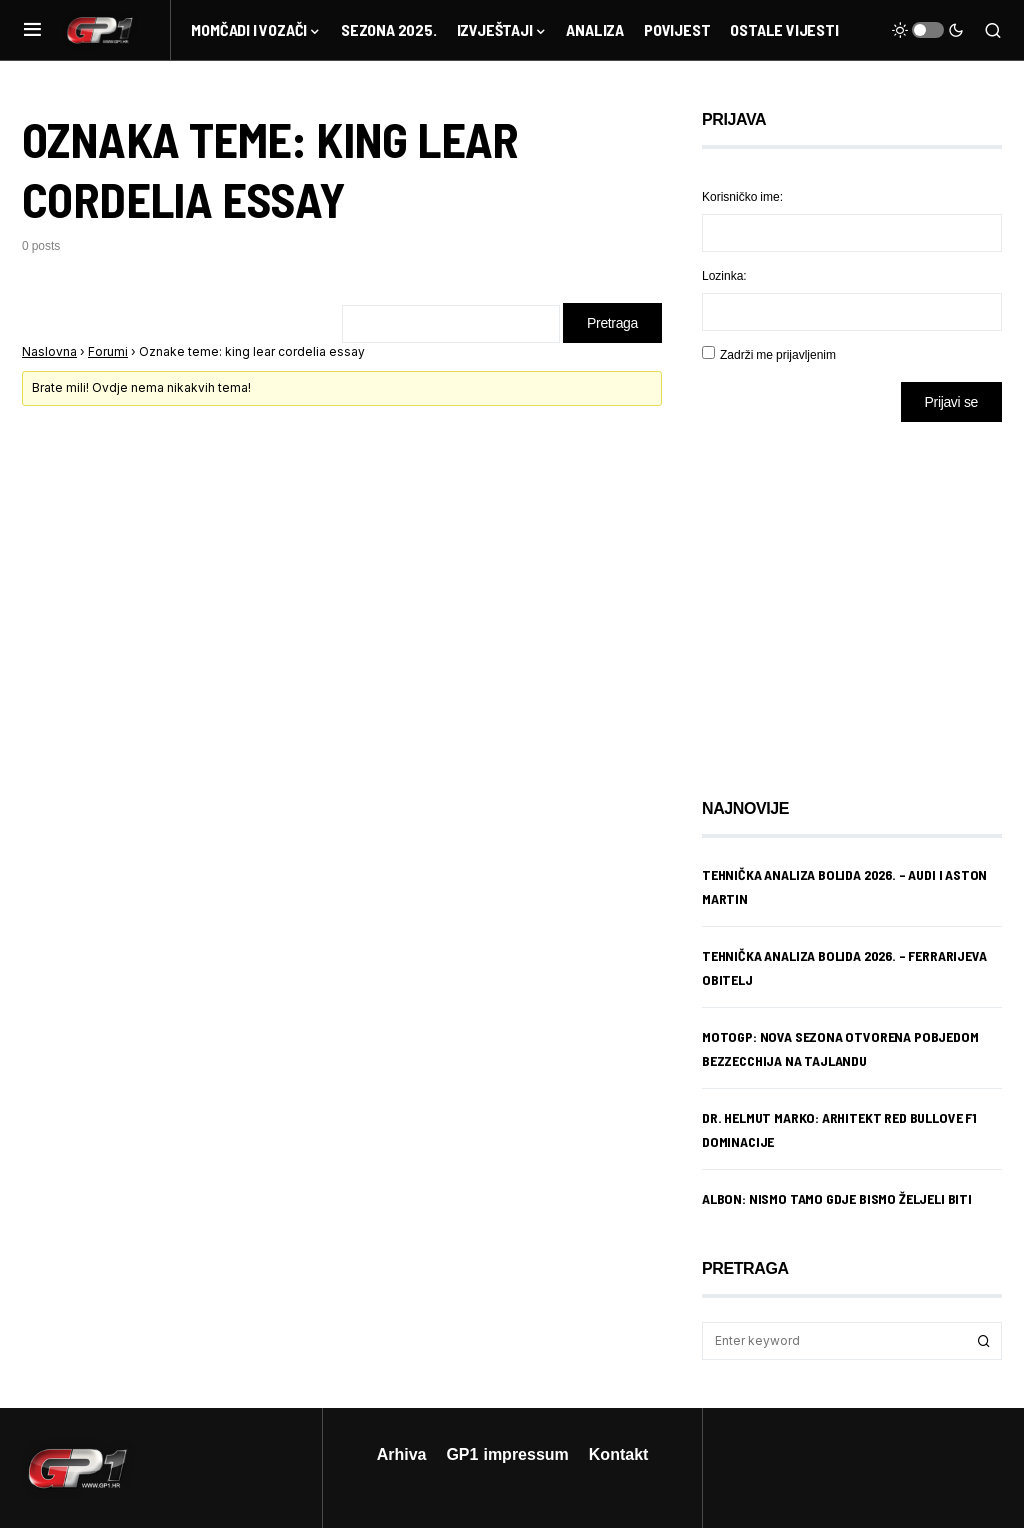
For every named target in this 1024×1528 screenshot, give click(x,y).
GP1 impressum (507, 1454)
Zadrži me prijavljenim (778, 354)
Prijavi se (951, 401)
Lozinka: (724, 275)
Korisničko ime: (742, 196)
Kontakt (619, 1454)
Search (984, 1341)
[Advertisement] (862, 595)
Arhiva (402, 1454)
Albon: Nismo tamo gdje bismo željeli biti (837, 1198)
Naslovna (49, 351)
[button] (32, 30)
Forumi (108, 351)
